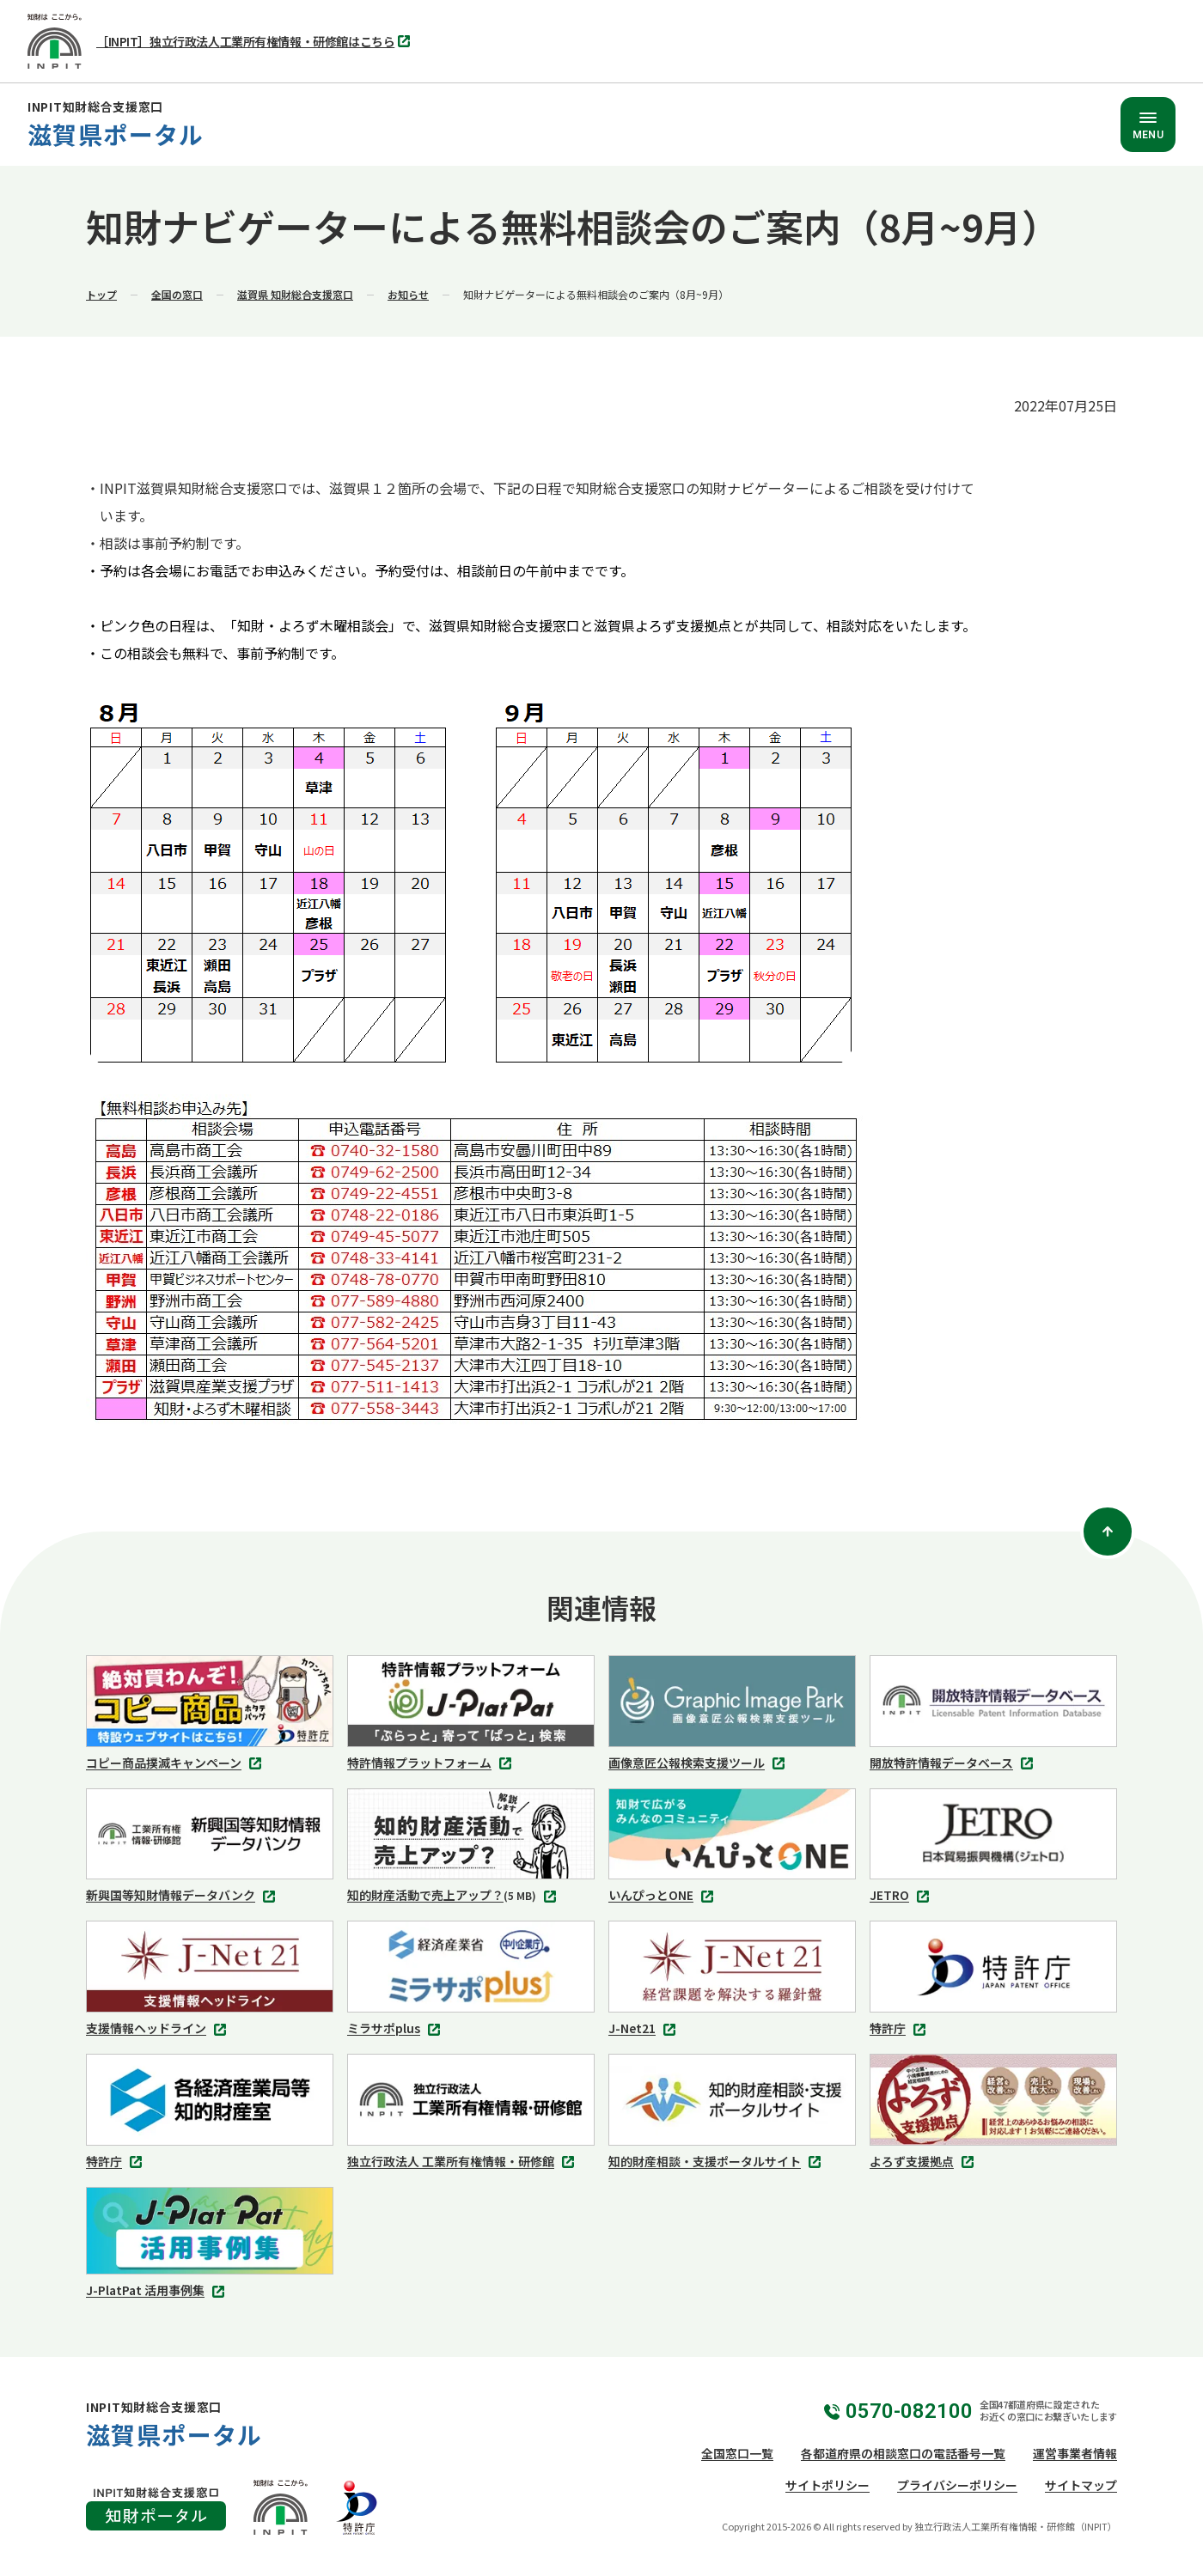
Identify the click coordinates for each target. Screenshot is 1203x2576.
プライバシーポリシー (957, 2485)
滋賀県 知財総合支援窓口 (295, 294)
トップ (101, 294)
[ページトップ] (1107, 1531)
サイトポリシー (827, 2485)
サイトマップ (1081, 2485)
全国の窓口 (177, 294)
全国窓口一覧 (737, 2453)
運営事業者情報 (1075, 2453)
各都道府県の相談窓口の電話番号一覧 (903, 2453)
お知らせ (408, 294)
